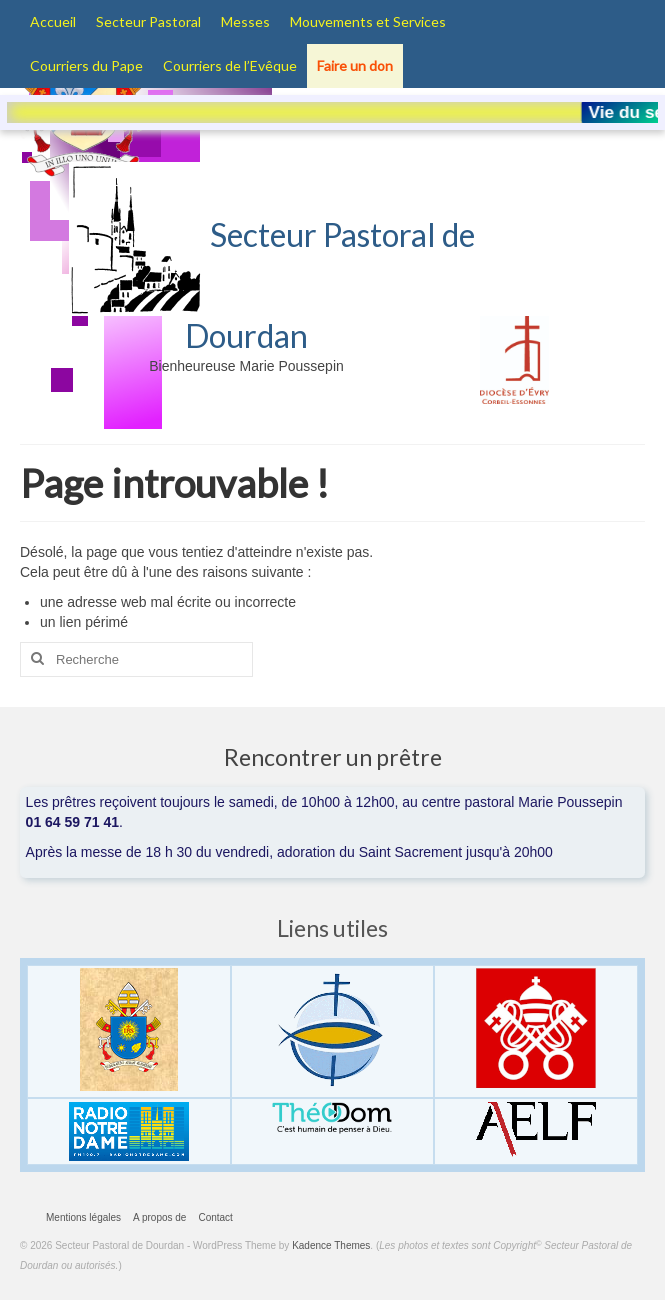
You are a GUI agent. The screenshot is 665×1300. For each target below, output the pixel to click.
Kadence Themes (331, 1245)
